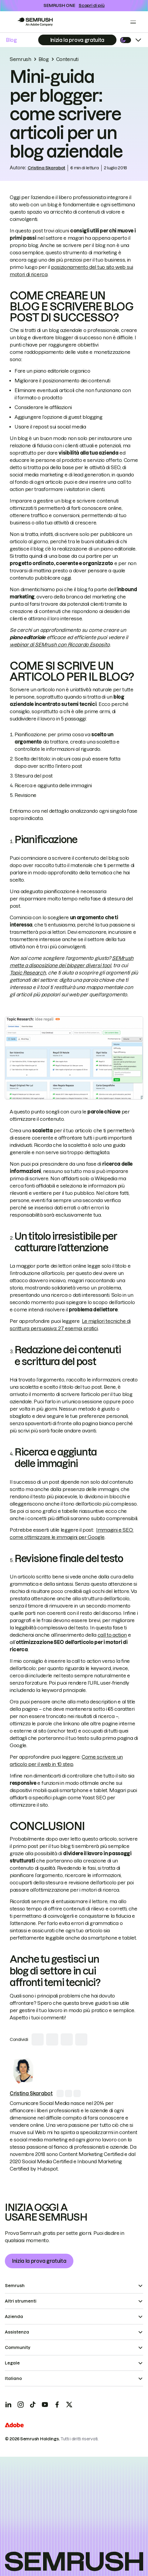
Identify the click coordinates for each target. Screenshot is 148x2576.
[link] (23, 2071)
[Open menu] (133, 22)
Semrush (20, 59)
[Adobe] (14, 2426)
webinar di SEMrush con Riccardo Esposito (59, 644)
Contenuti (67, 59)
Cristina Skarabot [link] (46, 167)
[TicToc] (32, 2404)
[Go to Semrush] (35, 22)
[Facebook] (57, 2404)
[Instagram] (20, 2404)
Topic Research (28, 972)
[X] (69, 2404)
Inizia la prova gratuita (39, 2261)
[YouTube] (45, 2404)
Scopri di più (91, 5)
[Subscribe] (77, 40)
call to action (112, 1635)
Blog (11, 40)
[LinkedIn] (8, 2404)
